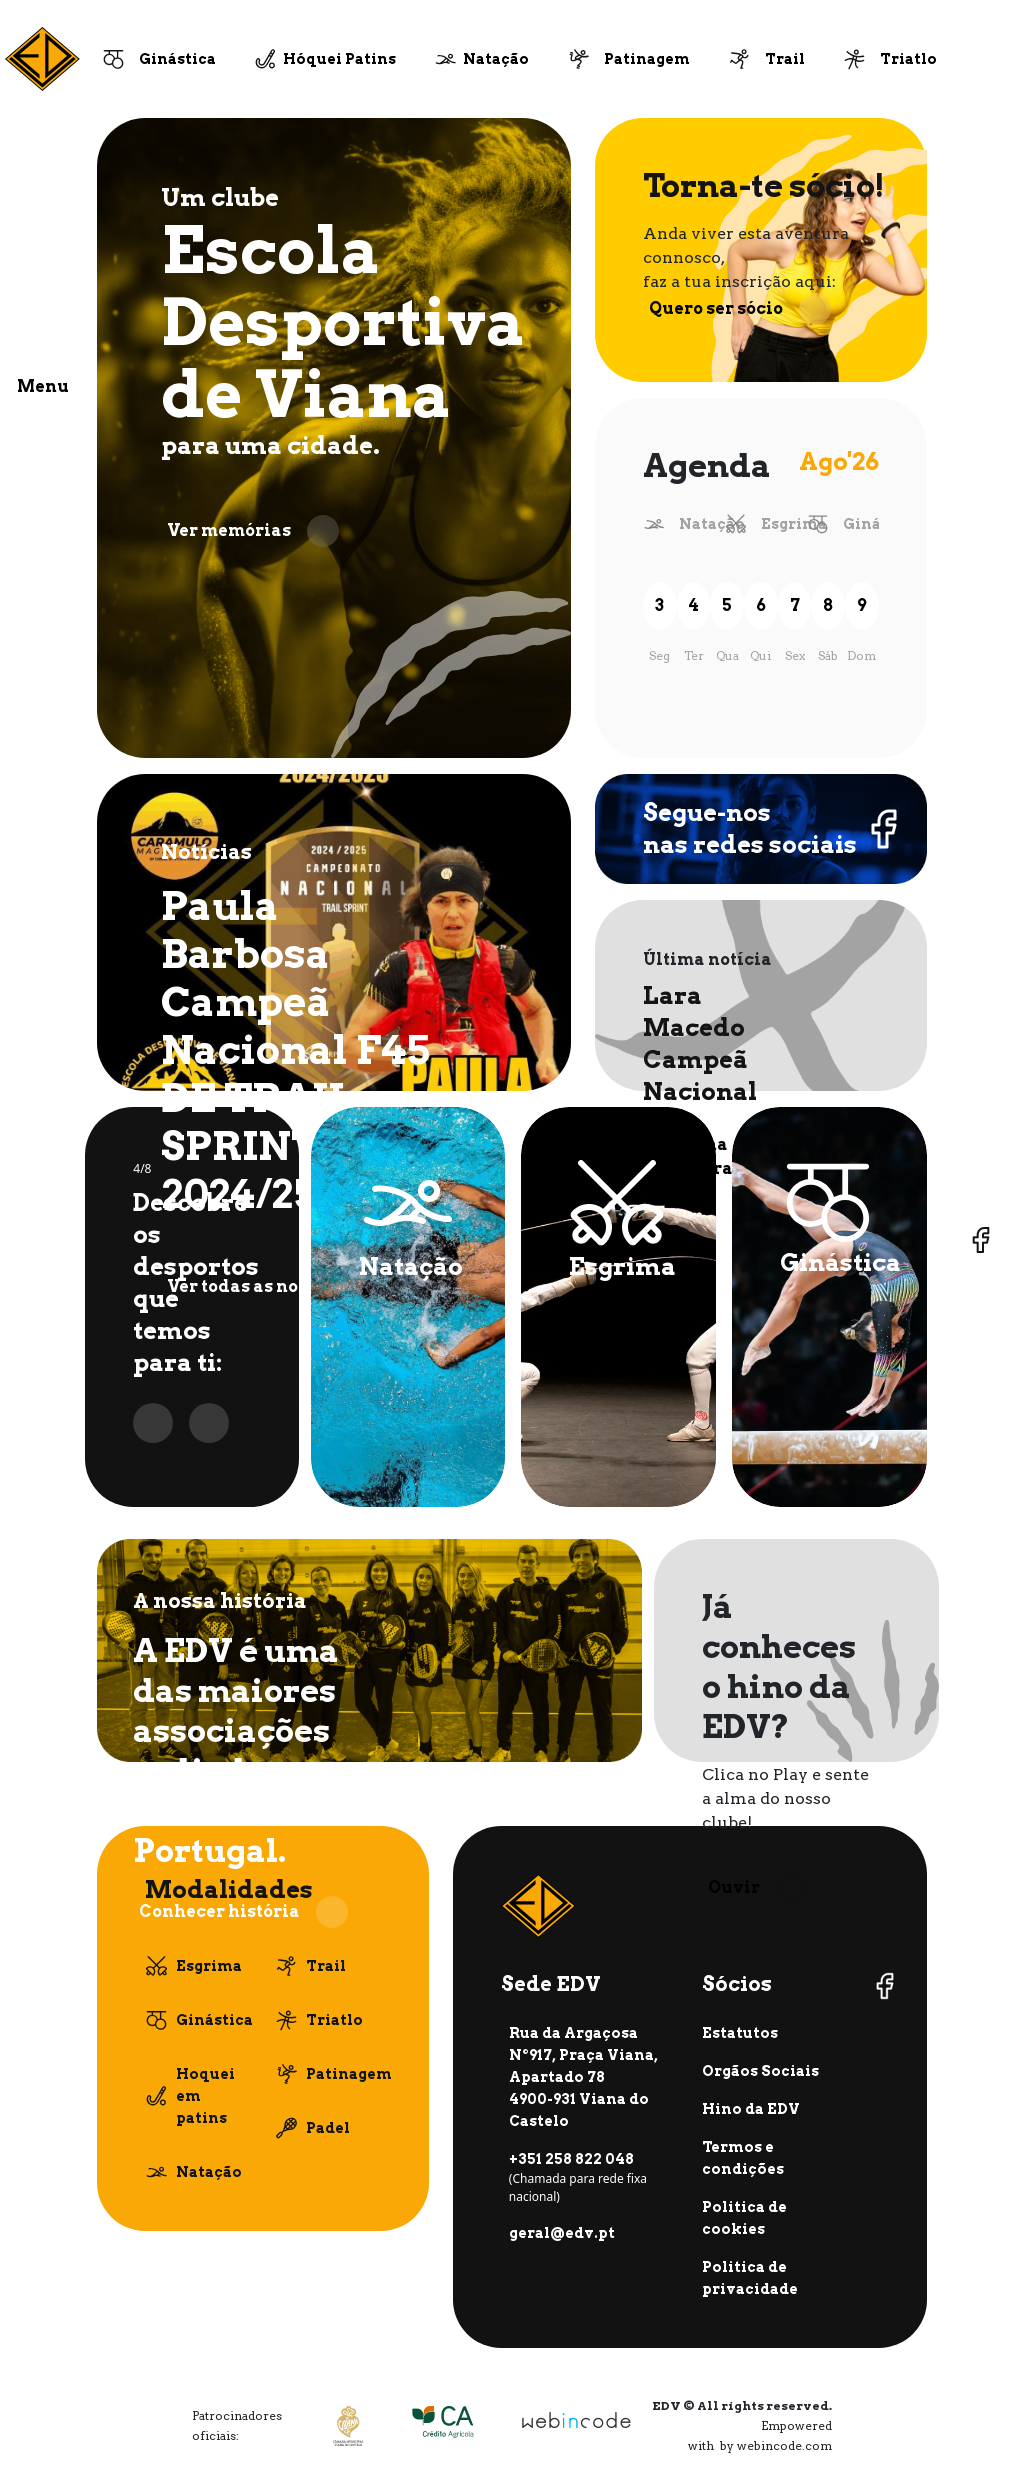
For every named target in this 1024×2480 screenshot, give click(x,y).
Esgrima (794, 524)
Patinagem (647, 59)
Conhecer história (243, 1912)
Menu (43, 386)
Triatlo (908, 59)
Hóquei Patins (339, 59)
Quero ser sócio (740, 309)
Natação (496, 59)
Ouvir (758, 1888)
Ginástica (177, 59)
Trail (785, 59)
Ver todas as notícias (282, 1287)
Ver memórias (253, 531)
